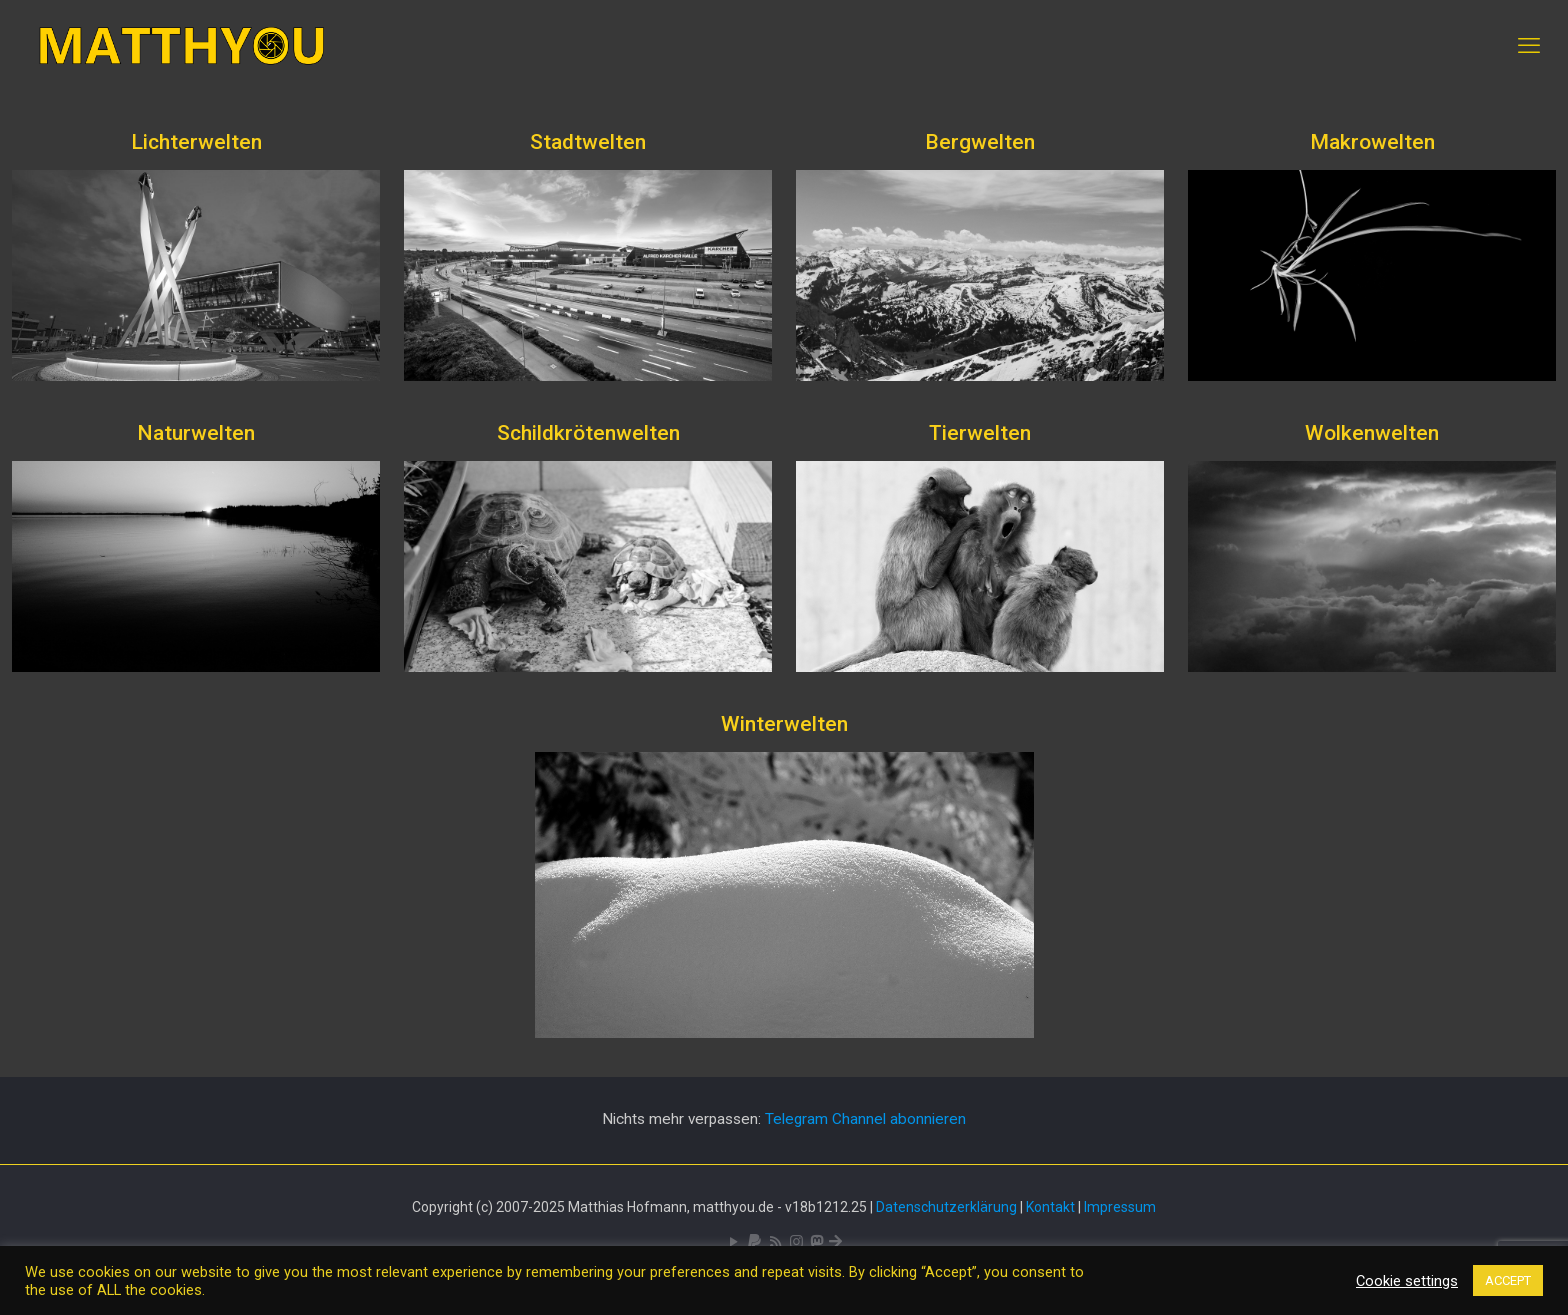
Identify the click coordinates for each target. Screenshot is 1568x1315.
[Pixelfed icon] (796, 1242)
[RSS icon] (775, 1242)
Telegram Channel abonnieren (865, 1119)
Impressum (1120, 1207)
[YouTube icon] (733, 1242)
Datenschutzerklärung (946, 1207)
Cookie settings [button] (1407, 1281)
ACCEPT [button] (1508, 1280)
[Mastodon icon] (816, 1242)
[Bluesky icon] (835, 1242)
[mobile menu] (1529, 46)
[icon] (754, 1242)
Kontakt (1050, 1207)
